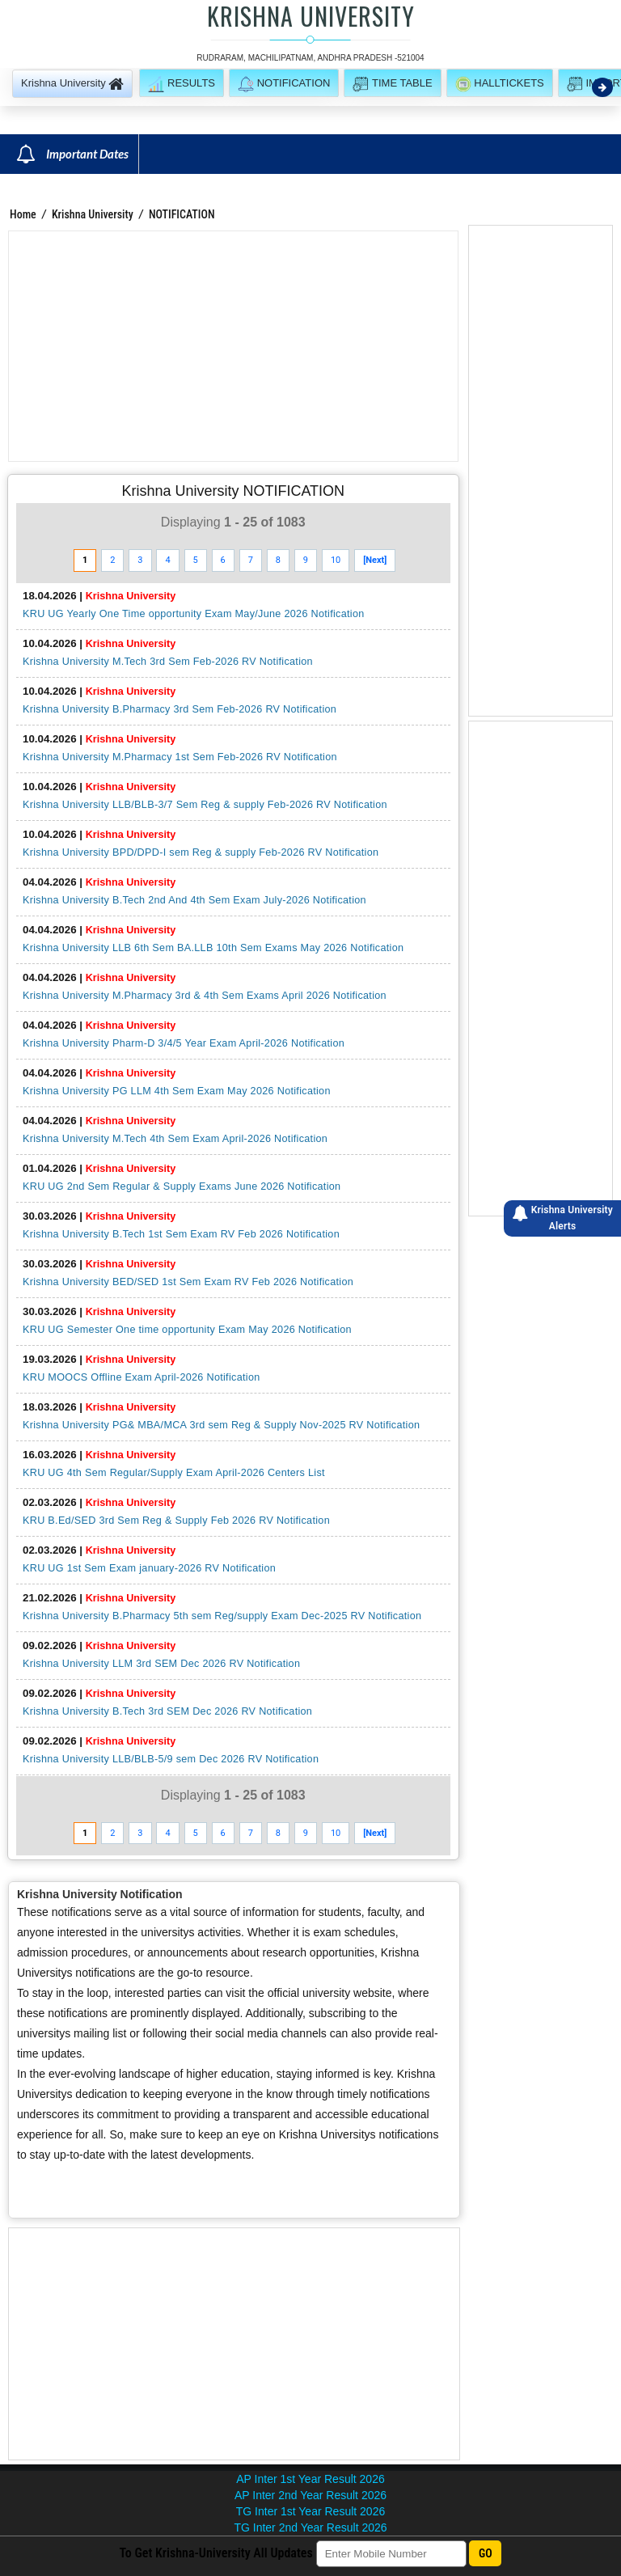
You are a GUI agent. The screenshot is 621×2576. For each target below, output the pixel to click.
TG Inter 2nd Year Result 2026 (310, 2527)
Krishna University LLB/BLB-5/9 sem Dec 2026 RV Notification (171, 1759)
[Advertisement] (233, 346)
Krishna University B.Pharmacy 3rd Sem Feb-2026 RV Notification (179, 709)
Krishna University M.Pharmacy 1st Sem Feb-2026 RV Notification (180, 757)
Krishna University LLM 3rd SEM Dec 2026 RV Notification (161, 1663)
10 (335, 560)
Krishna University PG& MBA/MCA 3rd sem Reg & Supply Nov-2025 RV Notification (221, 1425)
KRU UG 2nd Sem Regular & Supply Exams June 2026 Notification (181, 1186)
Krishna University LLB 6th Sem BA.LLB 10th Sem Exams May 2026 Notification (213, 948)
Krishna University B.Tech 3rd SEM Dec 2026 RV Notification (167, 1711)
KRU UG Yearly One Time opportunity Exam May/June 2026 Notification (194, 614)
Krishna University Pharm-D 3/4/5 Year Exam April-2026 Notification (183, 1043)
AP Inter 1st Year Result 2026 (310, 2478)
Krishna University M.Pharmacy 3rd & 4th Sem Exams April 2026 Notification (205, 995)
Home (23, 214)
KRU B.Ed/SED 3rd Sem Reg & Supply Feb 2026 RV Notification (176, 1520)
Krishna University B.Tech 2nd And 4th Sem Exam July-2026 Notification (194, 900)
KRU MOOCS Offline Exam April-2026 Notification (141, 1377)
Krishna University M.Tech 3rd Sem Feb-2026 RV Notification (168, 661)
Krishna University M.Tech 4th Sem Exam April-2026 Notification (175, 1138)
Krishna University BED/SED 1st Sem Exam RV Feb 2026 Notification (188, 1282)
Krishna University (92, 214)
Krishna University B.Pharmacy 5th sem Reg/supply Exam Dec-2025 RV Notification (222, 1616)
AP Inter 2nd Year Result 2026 (310, 2495)
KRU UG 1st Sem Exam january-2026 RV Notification (149, 1568)
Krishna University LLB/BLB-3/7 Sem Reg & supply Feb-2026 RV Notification (205, 804)
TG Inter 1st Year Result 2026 (310, 2511)
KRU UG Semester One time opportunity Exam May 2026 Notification (187, 1329)
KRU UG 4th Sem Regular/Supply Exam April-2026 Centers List (174, 1472)
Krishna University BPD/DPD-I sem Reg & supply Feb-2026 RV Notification (200, 852)
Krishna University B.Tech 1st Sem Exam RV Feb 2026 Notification (181, 1234)
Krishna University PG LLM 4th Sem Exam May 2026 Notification (177, 1091)
